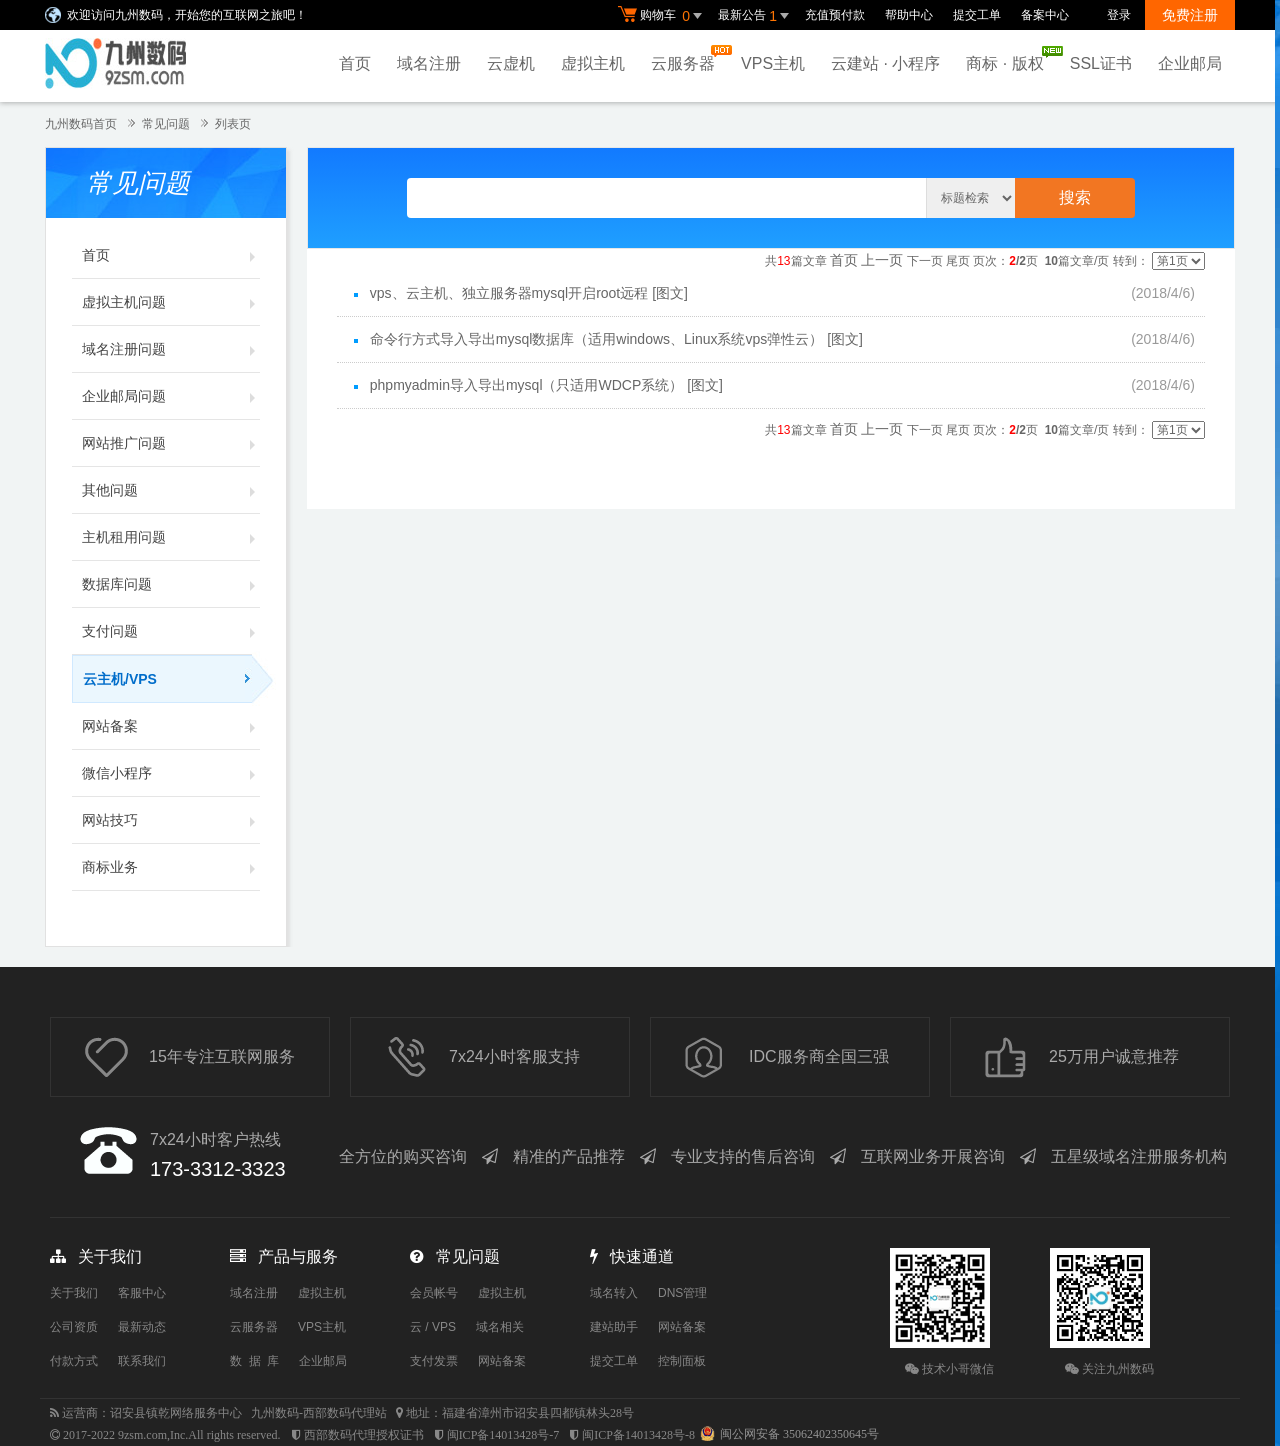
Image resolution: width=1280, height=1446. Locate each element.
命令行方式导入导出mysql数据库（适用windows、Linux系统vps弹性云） (597, 339)
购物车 (663, 16)
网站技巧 (171, 820)
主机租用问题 (171, 537)
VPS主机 (773, 63)
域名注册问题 (171, 349)
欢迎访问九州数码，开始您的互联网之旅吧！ (187, 15)
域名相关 (500, 1327)
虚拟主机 (593, 63)
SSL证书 (1101, 63)
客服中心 (142, 1293)
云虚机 (511, 63)
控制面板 (682, 1361)
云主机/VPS (171, 679)
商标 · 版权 (1009, 59)
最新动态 (142, 1327)
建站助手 (614, 1327)
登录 (1119, 15)
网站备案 (171, 726)
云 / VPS (433, 1327)
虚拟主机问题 (171, 302)
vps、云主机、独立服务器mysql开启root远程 (509, 293)
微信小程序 (171, 773)
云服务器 (688, 58)
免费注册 (1190, 15)
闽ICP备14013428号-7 (503, 1435)
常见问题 (166, 124)
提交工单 (977, 15)
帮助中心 (909, 15)
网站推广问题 (171, 443)
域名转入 (614, 1293)
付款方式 (74, 1361)
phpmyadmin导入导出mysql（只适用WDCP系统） (526, 385)
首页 (355, 63)
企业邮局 (1190, 63)
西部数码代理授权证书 (364, 1435)
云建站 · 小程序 (885, 63)
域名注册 (429, 63)
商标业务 (171, 867)
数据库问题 (171, 584)
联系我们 (142, 1361)
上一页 (882, 260)
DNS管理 (682, 1293)
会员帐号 (434, 1293)
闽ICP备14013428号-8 (638, 1435)
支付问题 (171, 631)
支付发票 (434, 1361)
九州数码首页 (81, 124)
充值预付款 (835, 15)
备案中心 (1045, 15)
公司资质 (74, 1327)
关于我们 (74, 1293)
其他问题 (171, 490)
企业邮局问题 (171, 396)
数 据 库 (254, 1361)
